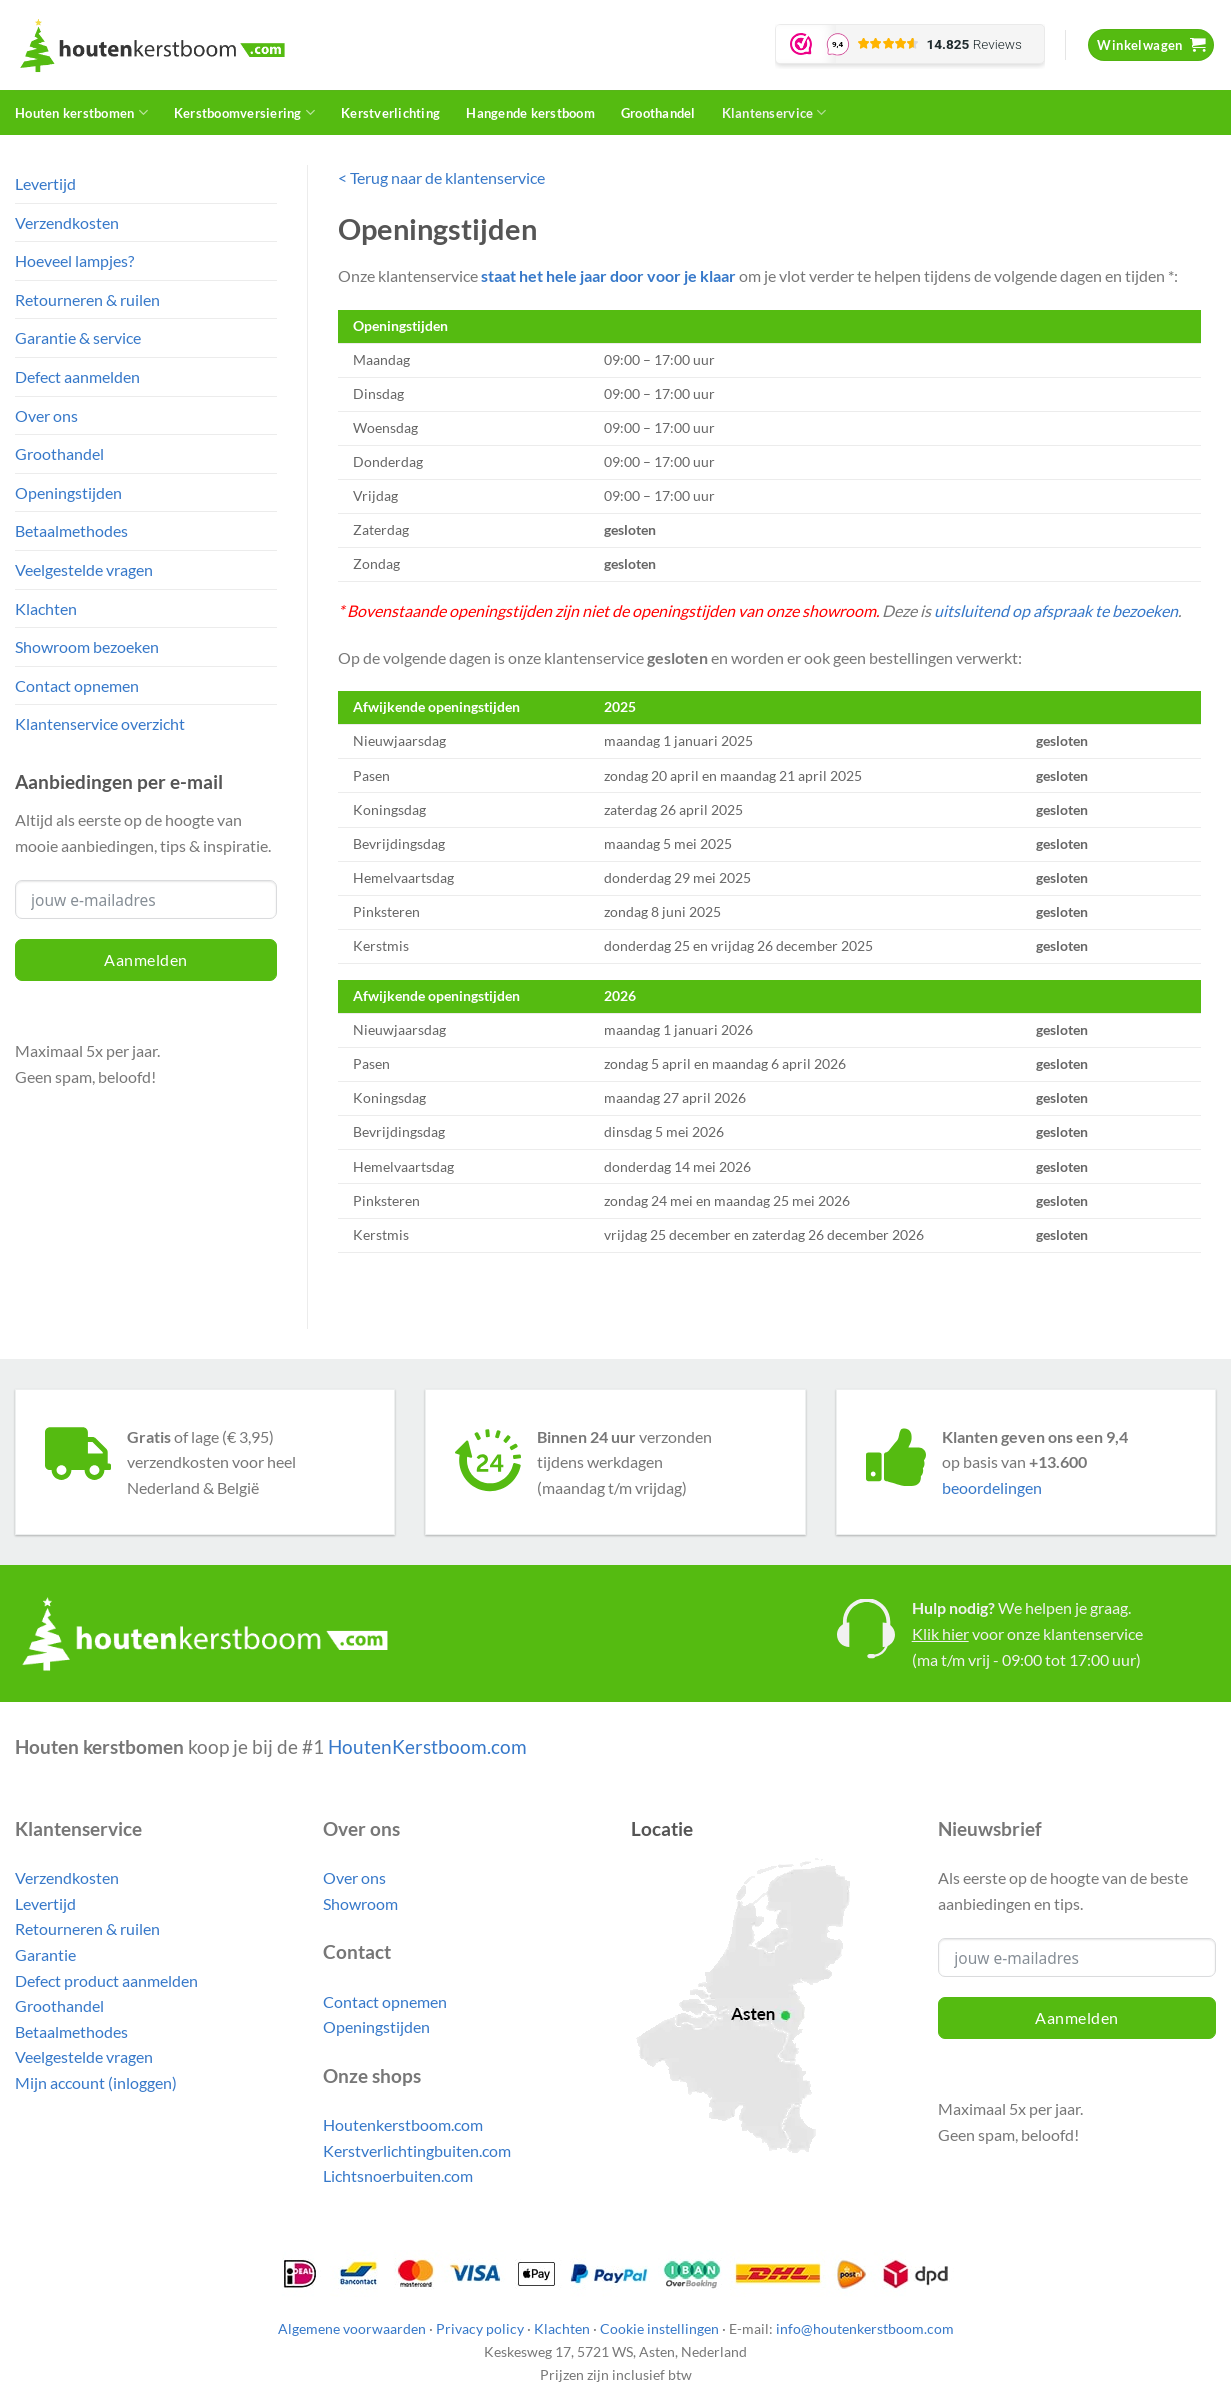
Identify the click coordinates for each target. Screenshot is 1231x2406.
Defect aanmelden (77, 376)
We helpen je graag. (1021, 1607)
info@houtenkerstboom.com (865, 2328)
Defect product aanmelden (106, 1980)
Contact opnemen (77, 685)
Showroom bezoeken (87, 646)
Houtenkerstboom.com (403, 2124)
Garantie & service (78, 337)
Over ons (46, 415)
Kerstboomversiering (244, 112)
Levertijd (45, 183)
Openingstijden (68, 492)
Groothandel (658, 113)
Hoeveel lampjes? (74, 260)
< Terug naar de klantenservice (441, 177)
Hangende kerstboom (530, 113)
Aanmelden (145, 959)
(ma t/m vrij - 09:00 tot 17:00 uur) (1026, 1659)
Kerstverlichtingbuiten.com (417, 2150)
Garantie (45, 1954)
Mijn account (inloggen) (96, 2082)
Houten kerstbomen (81, 112)
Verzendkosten (67, 222)
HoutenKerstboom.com (427, 1746)
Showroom (360, 1903)
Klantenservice (774, 112)
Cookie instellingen (659, 2328)
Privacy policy (480, 2328)
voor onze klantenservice (1027, 1633)
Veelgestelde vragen (84, 569)
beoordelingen (992, 1487)
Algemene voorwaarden (352, 2328)
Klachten (46, 608)
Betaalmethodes (71, 530)
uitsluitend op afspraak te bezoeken (1056, 610)
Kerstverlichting (390, 113)
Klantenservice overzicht (100, 723)
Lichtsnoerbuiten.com (398, 2175)
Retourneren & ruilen (87, 299)
